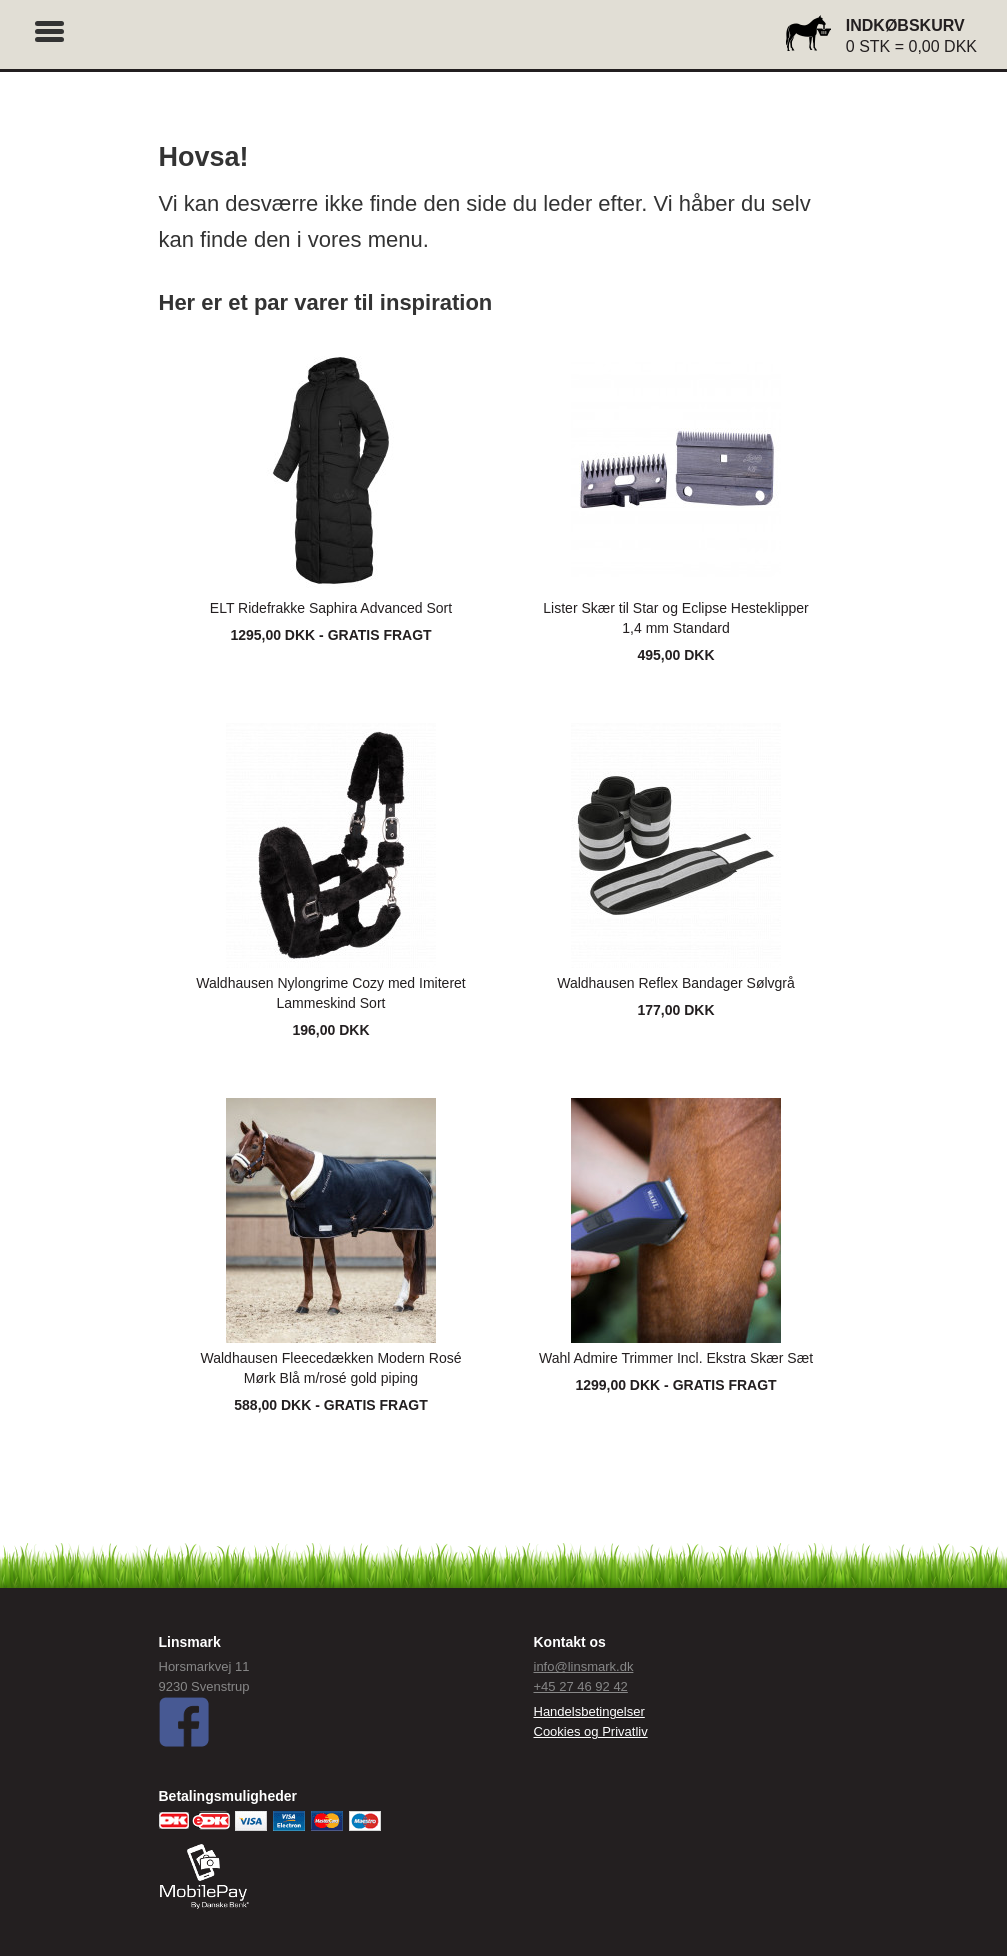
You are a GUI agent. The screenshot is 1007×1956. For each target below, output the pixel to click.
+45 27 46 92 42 (581, 1686)
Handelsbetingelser (589, 1711)
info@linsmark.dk (584, 1666)
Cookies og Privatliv (591, 1731)
